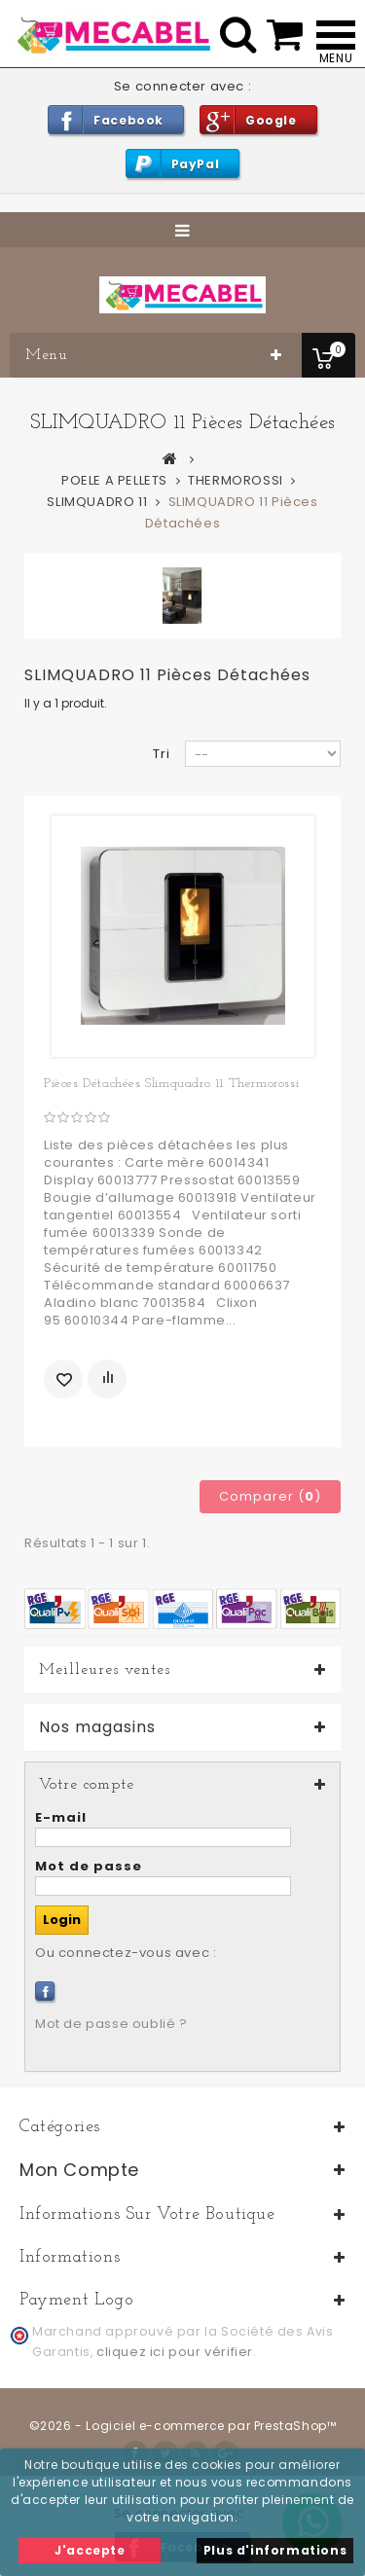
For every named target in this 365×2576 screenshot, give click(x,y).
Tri (161, 753)
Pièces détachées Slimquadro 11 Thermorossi (171, 1083)
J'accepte (90, 2550)
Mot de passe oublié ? (111, 2023)
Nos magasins (97, 1727)
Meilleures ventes (104, 1670)
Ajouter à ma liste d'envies (63, 1379)
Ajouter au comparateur (107, 1379)
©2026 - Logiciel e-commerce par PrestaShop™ (183, 2425)
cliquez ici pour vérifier (174, 2351)
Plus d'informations (275, 2550)
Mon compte (79, 2170)
